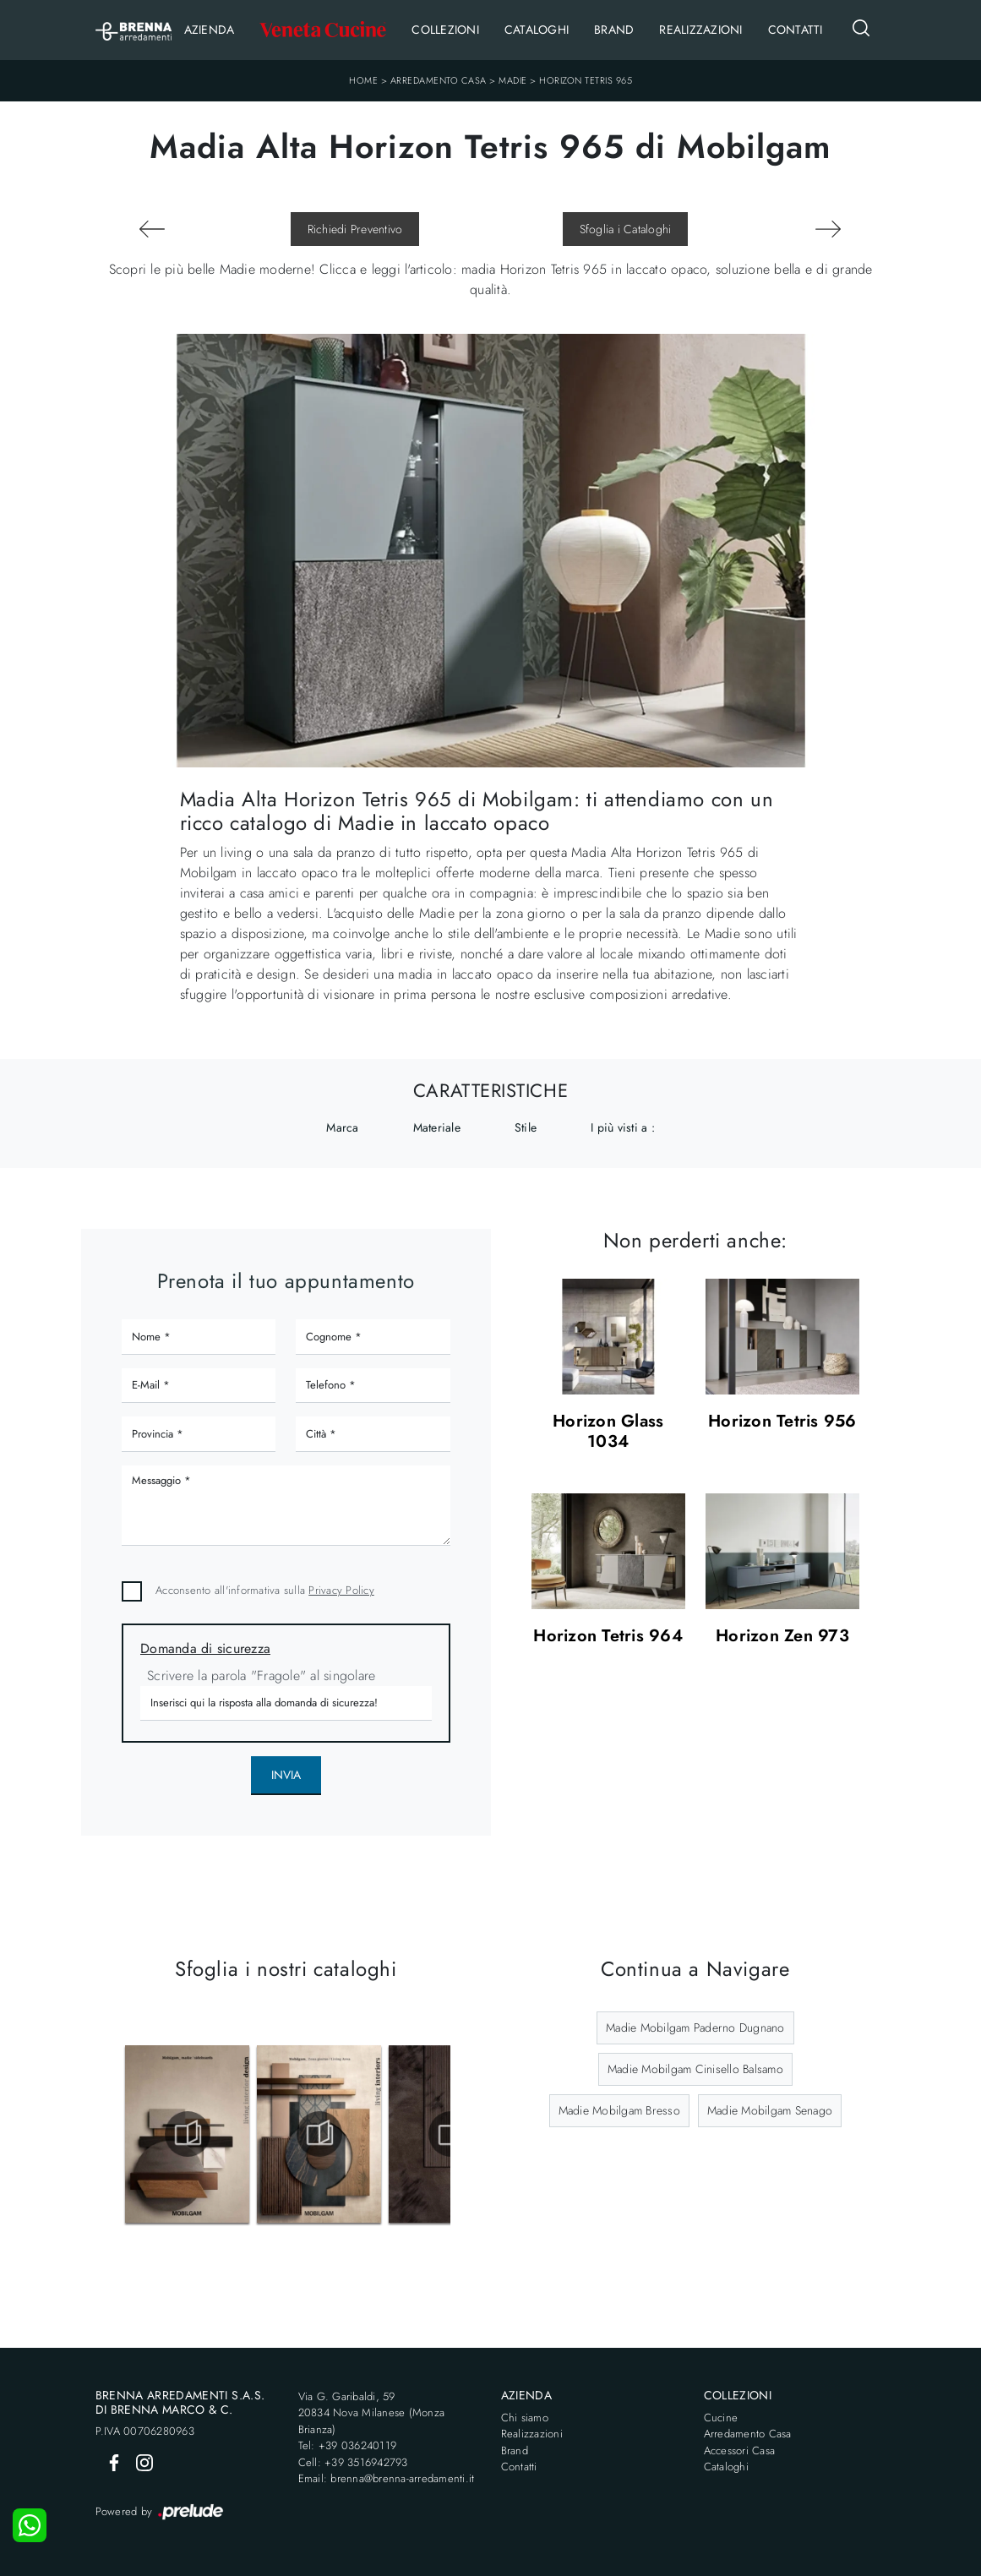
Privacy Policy (341, 1590)
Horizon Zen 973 (782, 1636)
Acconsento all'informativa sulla (264, 1590)
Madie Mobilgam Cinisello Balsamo (695, 2068)
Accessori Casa (740, 2450)
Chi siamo (524, 2418)
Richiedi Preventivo (355, 229)
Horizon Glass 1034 (608, 1432)
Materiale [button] (437, 1127)
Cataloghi (536, 29)
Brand (614, 29)
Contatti (795, 29)
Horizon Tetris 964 (608, 1636)
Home (363, 80)
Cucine (721, 2418)
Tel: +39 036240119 (347, 2445)
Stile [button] (526, 1127)
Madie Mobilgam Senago (769, 2110)
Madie (513, 80)
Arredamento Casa (438, 80)
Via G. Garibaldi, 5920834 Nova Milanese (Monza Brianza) (371, 2412)
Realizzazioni (700, 29)
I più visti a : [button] (623, 1127)
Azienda (209, 29)
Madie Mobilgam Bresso (619, 2110)
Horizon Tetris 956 (782, 1422)
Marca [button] (342, 1127)
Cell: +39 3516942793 (353, 2462)
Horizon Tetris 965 (585, 80)
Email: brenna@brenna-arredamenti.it (386, 2478)
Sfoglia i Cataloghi (626, 229)
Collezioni (445, 29)
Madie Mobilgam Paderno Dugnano (695, 2027)
